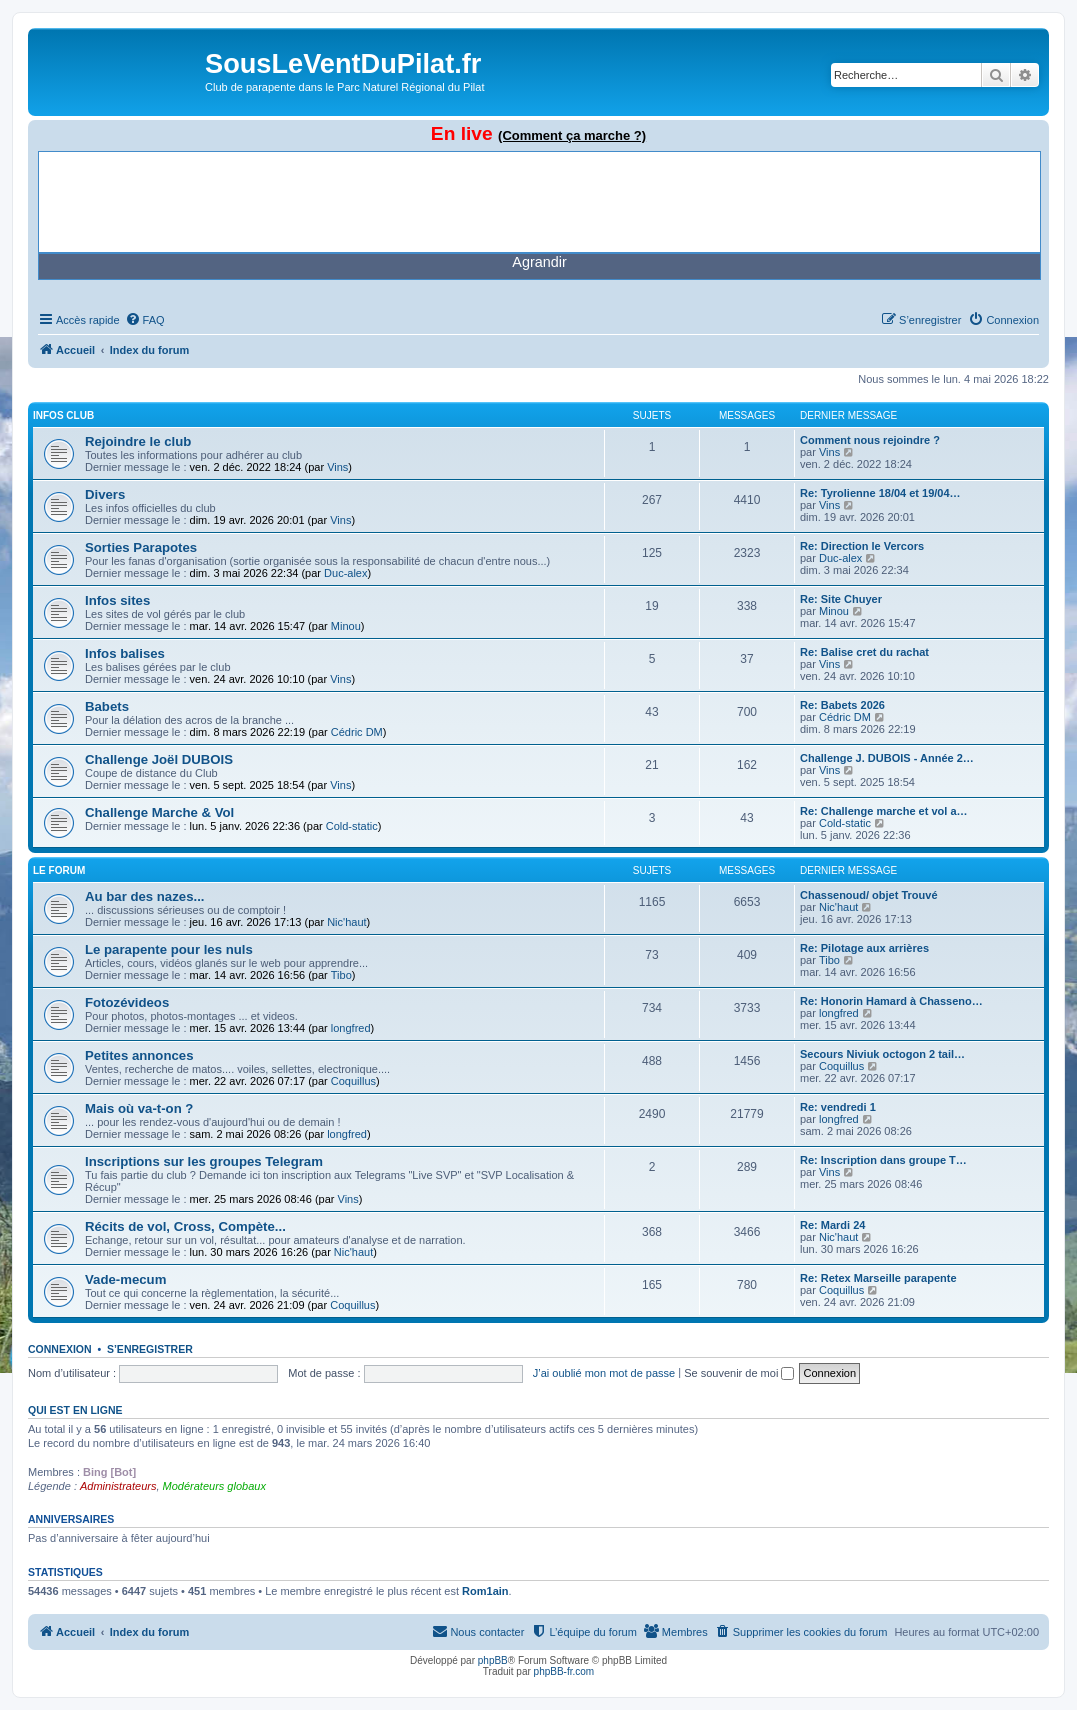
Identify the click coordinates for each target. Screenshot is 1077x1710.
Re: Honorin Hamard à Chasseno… (891, 1001)
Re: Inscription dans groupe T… (883, 1160)
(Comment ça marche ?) (572, 135)
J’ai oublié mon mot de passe (604, 1373)
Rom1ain (485, 1591)
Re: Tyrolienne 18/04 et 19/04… (880, 493)
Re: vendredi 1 (838, 1107)
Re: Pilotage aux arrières (864, 948)
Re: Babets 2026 (842, 705)
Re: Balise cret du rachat (864, 652)
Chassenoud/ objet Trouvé (869, 895)
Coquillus (353, 1081)
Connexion (60, 1349)
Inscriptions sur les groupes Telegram (204, 1161)
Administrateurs (118, 1486)
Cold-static (352, 826)
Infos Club (63, 415)
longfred (351, 1028)
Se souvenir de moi (739, 1373)
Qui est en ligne (75, 1410)
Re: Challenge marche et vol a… (884, 811)
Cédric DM (357, 732)
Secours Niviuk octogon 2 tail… (882, 1054)
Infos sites (117, 600)
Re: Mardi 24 (832, 1225)
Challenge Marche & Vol (159, 812)
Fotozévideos (127, 1002)
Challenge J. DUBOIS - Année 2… (887, 758)
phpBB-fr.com (564, 1671)
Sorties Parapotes (141, 547)
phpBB (493, 1660)
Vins (337, 467)
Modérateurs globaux (214, 1486)
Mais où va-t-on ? (139, 1108)
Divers (105, 494)
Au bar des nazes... (144, 896)
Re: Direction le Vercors (862, 546)
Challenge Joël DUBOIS (159, 759)
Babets (107, 706)
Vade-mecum (125, 1279)
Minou (346, 626)
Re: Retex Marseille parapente (878, 1278)
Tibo (341, 975)
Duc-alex (345, 573)
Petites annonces (139, 1055)
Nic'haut (346, 922)
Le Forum (59, 870)
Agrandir (539, 262)
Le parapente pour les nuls (169, 949)
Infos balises (125, 653)
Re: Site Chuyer (841, 599)
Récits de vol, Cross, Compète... (185, 1226)
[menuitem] (145, 320)
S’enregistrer (150, 1349)
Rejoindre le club (138, 441)
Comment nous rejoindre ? (870, 440)
